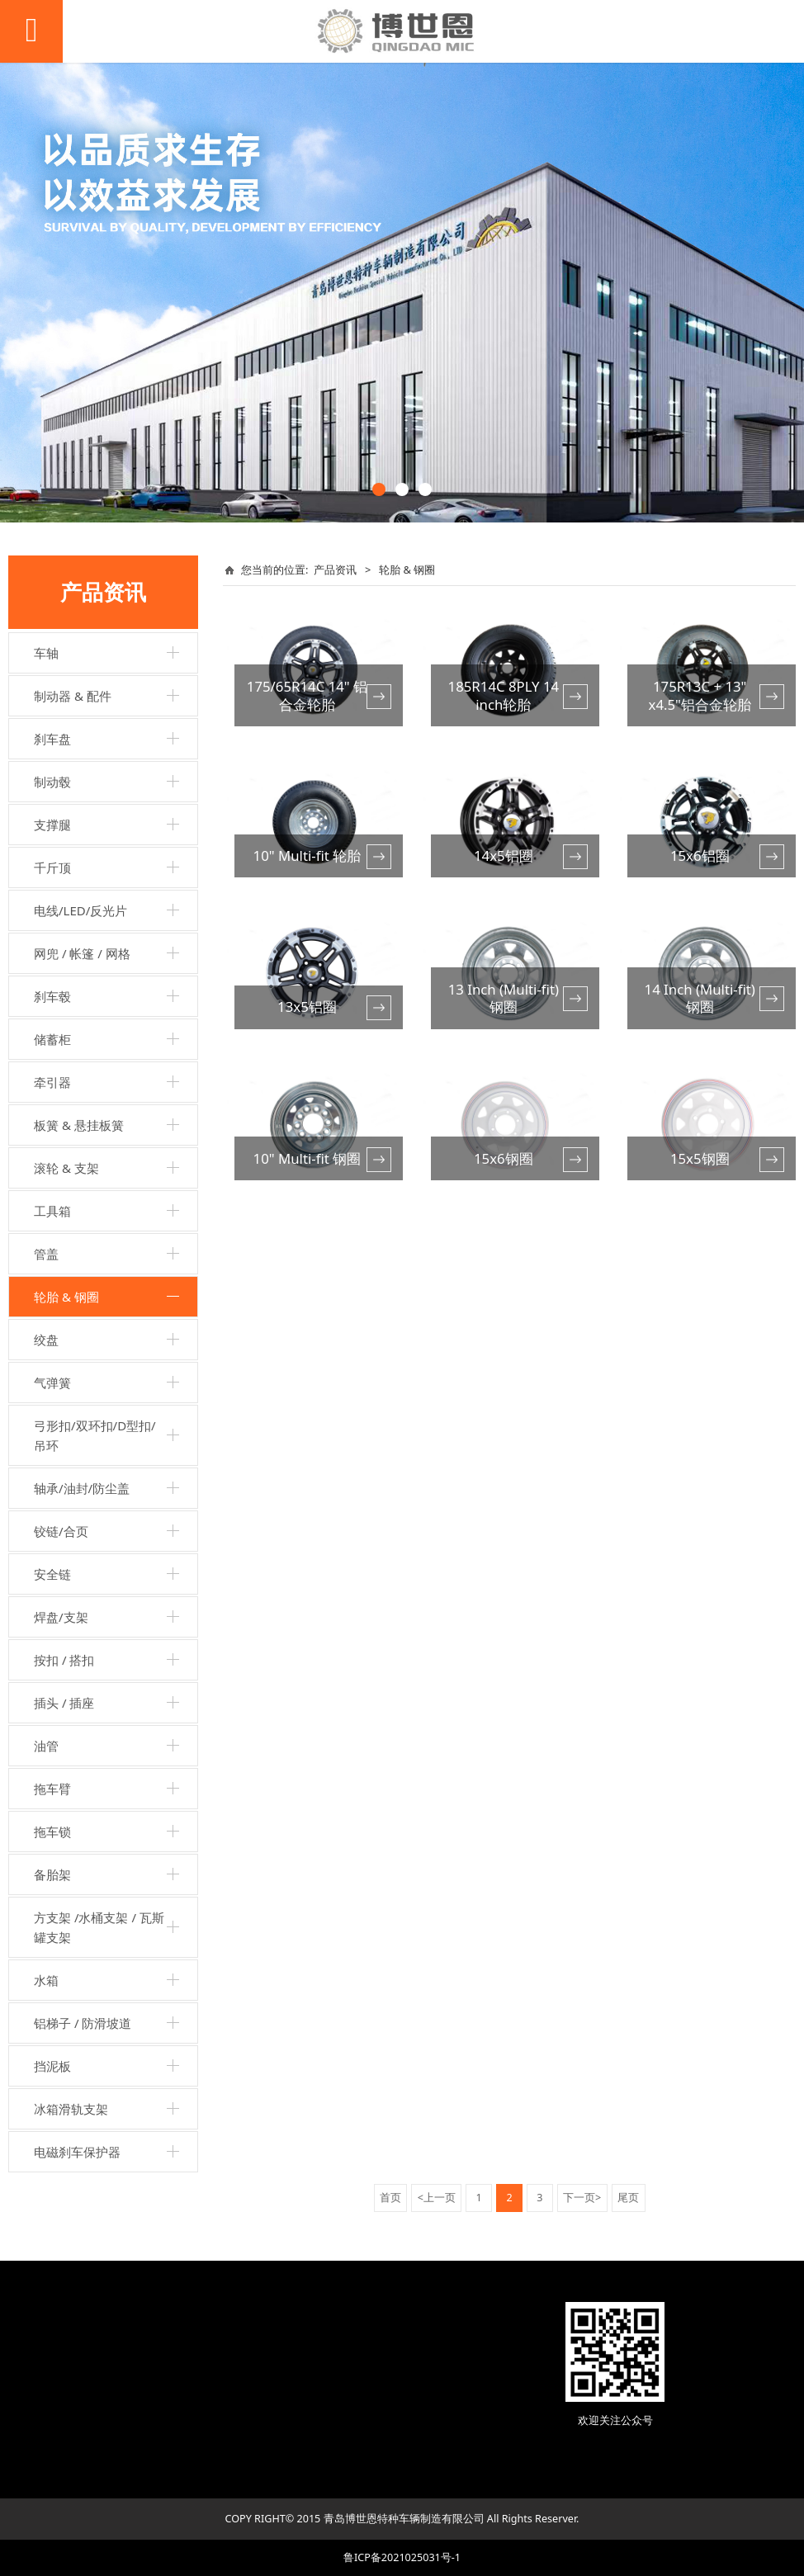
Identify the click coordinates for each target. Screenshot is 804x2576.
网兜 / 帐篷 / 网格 (82, 953)
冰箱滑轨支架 (71, 2109)
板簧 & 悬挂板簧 (79, 1125)
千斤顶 (52, 867)
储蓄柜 (52, 1039)
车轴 (46, 653)
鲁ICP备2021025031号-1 (402, 2557)
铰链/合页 (61, 1531)
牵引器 (52, 1082)
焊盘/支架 (61, 1617)
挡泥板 (52, 2066)
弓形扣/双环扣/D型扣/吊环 (95, 1435)
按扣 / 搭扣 (64, 1660)
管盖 (46, 1253)
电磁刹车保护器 (77, 2152)
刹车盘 (52, 738)
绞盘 (46, 1339)
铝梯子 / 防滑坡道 (82, 2023)
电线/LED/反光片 (80, 910)
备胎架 (52, 1874)
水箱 (46, 1980)
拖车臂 (52, 1788)
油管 (46, 1745)
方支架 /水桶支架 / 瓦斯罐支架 (99, 1927)
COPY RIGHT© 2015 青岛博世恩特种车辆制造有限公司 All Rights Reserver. (402, 2519)
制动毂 (52, 781)
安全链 (52, 1574)
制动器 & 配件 (72, 696)
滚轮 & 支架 (66, 1168)
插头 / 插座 (64, 1702)
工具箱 (52, 1211)
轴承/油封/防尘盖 (82, 1488)
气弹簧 (52, 1382)
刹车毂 (52, 996)
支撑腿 (52, 824)
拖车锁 (52, 1831)
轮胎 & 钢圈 (66, 1296)
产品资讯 (335, 569)
